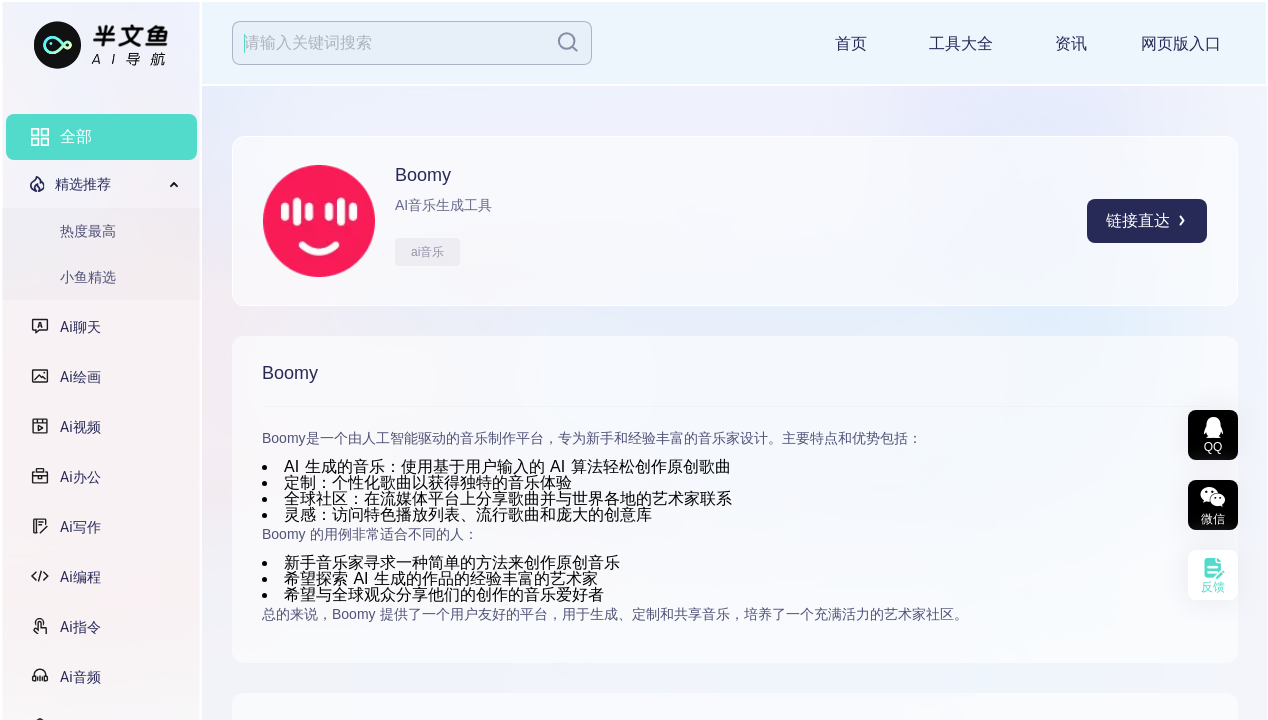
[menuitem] (101, 137)
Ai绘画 (80, 377)
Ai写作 (80, 527)
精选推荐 (83, 184)
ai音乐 (427, 252)
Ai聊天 (80, 327)
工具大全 (961, 43)
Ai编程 (80, 577)
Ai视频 (80, 427)
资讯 (1071, 43)
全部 (76, 136)
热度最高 (88, 231)
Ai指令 (80, 627)
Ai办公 (80, 477)
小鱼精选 (88, 277)
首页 (851, 43)
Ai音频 (80, 677)
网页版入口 (1181, 43)
